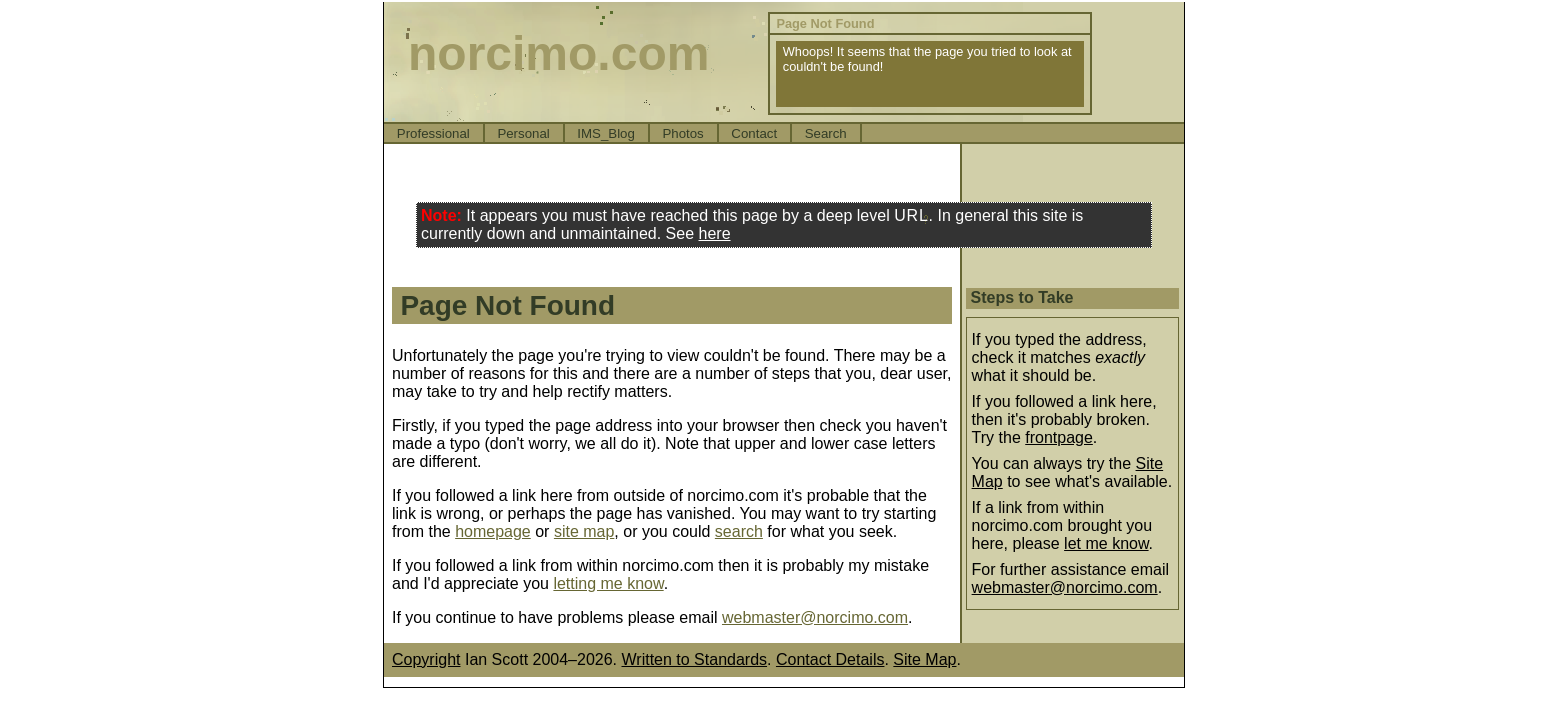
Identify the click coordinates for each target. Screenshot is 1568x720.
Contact (754, 133)
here (715, 233)
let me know (1106, 543)
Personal (523, 133)
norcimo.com (558, 53)
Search (826, 133)
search (739, 531)
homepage (493, 531)
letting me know (608, 583)
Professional (433, 133)
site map (584, 531)
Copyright (426, 659)
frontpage (1059, 437)
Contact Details (830, 659)
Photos (682, 133)
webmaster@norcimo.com (815, 617)
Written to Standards (695, 659)
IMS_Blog (606, 133)
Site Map (924, 659)
